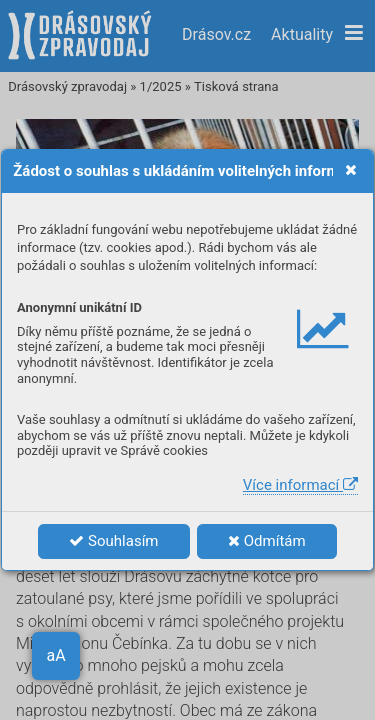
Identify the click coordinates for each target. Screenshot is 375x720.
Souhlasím (113, 541)
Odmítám (267, 541)
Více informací (300, 485)
